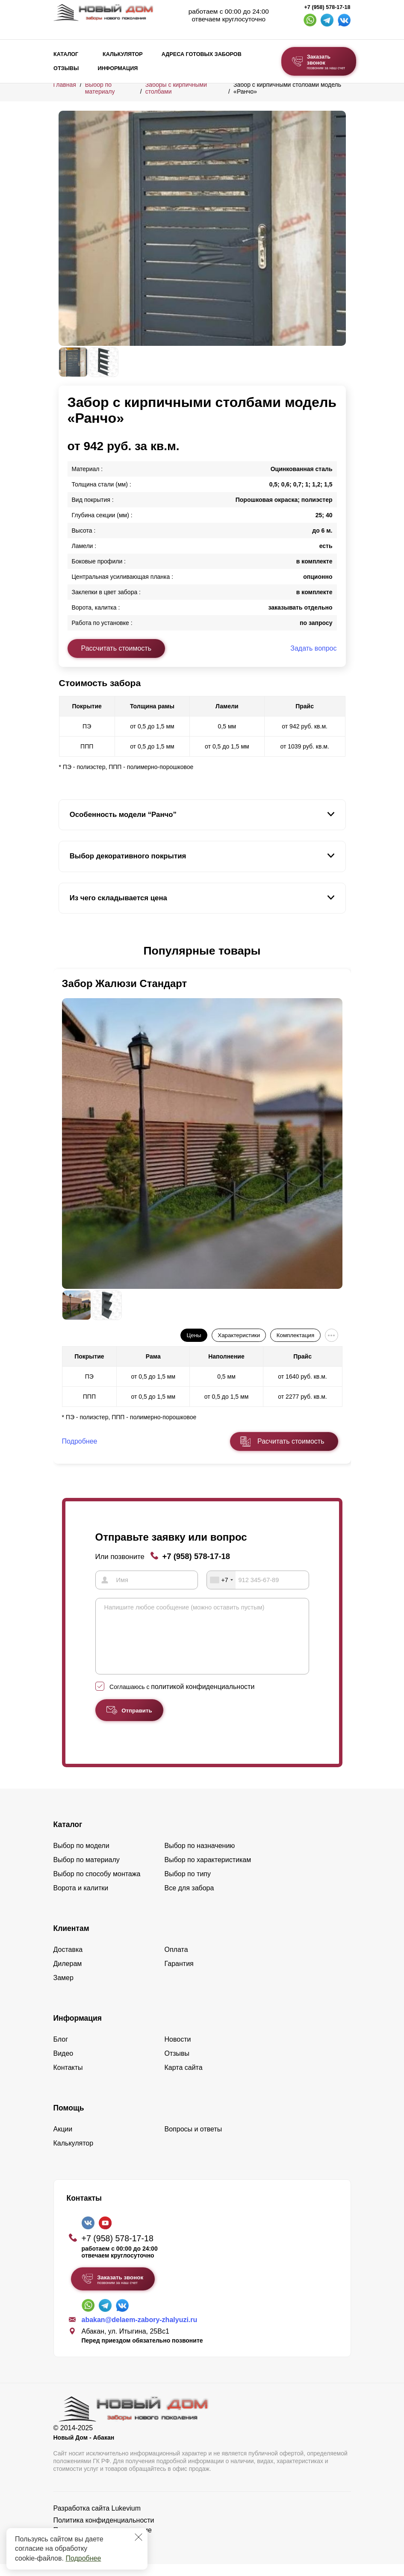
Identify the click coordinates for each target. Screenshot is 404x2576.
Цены (193, 1335)
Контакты (68, 2079)
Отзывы (66, 68)
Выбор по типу (188, 1885)
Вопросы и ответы (193, 2141)
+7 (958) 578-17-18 (327, 7)
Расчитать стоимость (290, 1441)
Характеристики (239, 1335)
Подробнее (83, 2558)
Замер (63, 1989)
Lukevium (126, 2520)
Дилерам (67, 1975)
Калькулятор (123, 54)
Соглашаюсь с (181, 1698)
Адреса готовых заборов (202, 54)
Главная (64, 84)
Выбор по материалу (100, 88)
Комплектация (295, 1335)
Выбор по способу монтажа (97, 1885)
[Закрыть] (138, 2537)
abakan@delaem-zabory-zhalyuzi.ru (140, 2331)
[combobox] (221, 1579)
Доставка (68, 1961)
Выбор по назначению (200, 1857)
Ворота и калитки (81, 1900)
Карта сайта (184, 2079)
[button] (63, 951)
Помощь (68, 2120)
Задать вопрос (313, 648)
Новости (178, 2051)
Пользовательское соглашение (102, 2542)
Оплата (176, 1961)
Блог (60, 2051)
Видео (63, 2065)
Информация (117, 68)
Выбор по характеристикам (208, 1871)
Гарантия (179, 1975)
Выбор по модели (81, 1857)
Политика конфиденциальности (103, 2532)
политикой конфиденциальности (202, 1698)
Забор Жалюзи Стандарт (124, 983)
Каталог (65, 54)
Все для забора (189, 1900)
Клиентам (71, 1940)
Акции (63, 2141)
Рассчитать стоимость (116, 648)
